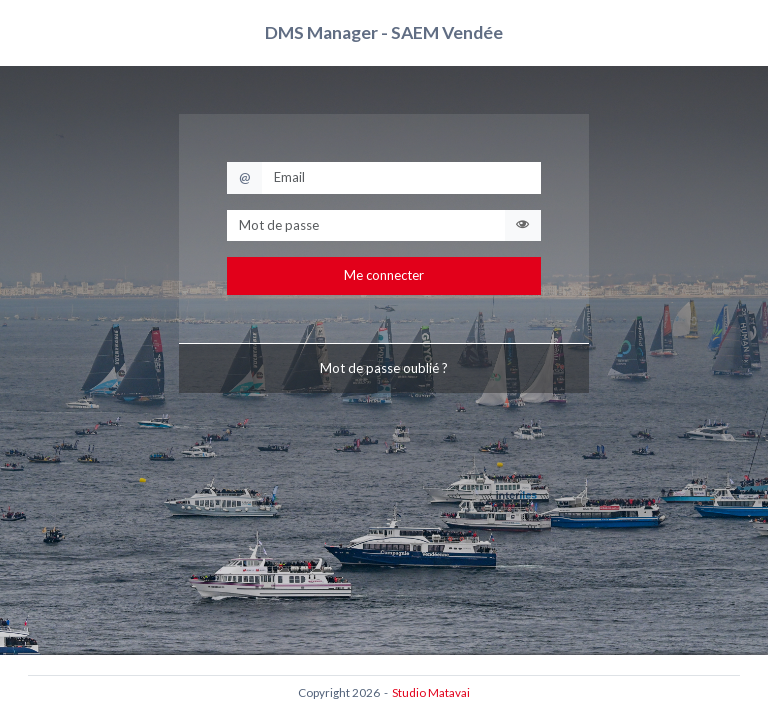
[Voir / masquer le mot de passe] (522, 226)
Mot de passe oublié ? (384, 368)
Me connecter (384, 275)
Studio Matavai (431, 692)
